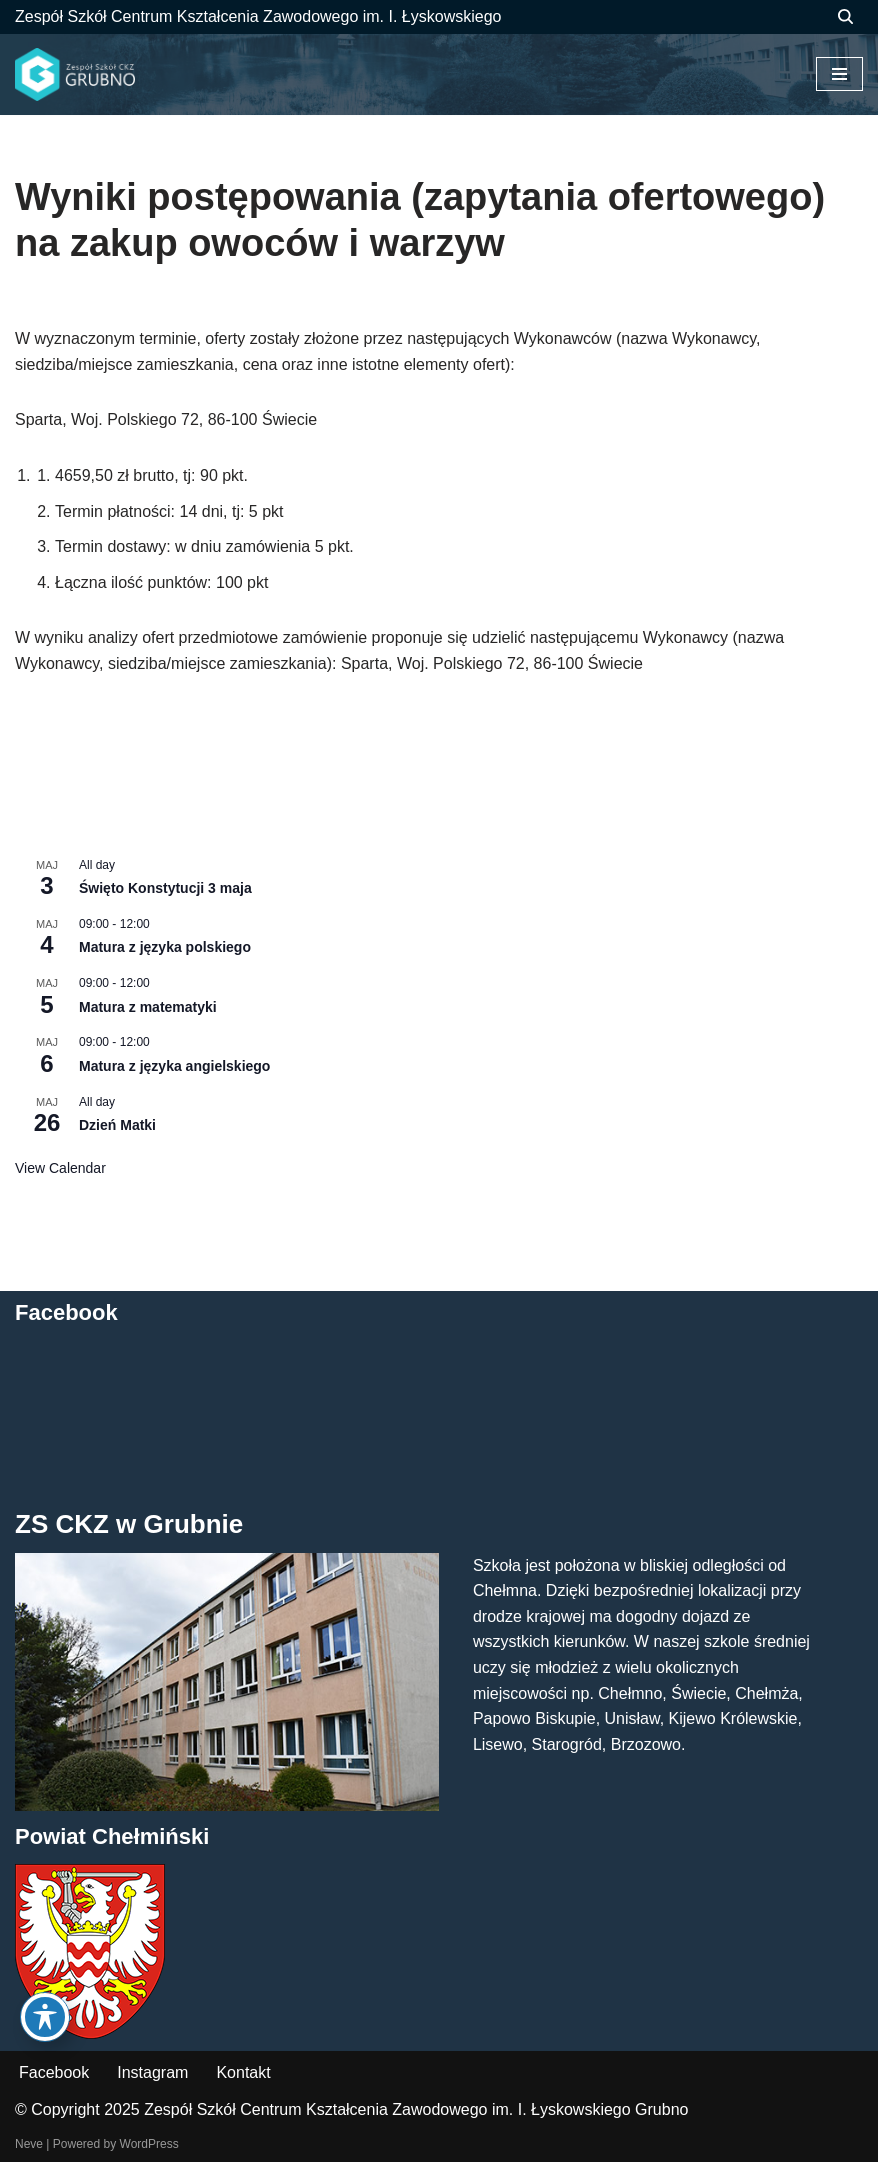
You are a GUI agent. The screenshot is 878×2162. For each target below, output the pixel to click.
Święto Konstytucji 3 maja (165, 888)
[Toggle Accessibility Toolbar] (45, 2017)
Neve (29, 2144)
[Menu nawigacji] (839, 74)
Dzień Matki (117, 1125)
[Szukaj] (845, 16)
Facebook (54, 2072)
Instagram (152, 2072)
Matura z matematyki (148, 1007)
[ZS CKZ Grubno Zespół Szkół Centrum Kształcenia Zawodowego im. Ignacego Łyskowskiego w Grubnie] (75, 75)
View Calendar (60, 1168)
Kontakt (243, 2072)
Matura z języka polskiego (165, 947)
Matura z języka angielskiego (174, 1066)
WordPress (149, 2144)
